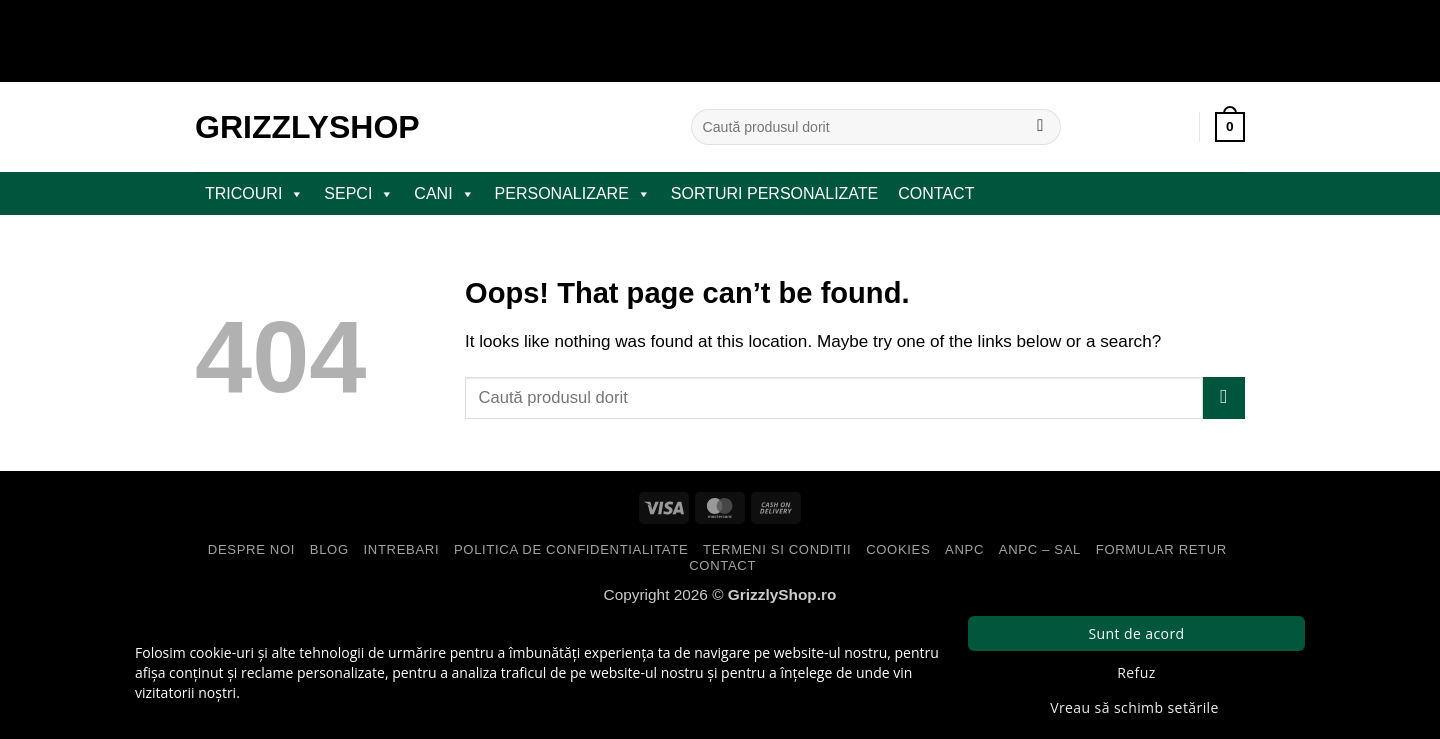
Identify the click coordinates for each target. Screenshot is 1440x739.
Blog (329, 549)
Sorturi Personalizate (774, 193)
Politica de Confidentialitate (571, 549)
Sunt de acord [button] (1136, 633)
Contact (936, 193)
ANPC (964, 549)
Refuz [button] (1136, 672)
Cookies (898, 549)
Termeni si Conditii (777, 549)
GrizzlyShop (307, 127)
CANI (444, 194)
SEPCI (359, 194)
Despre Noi (251, 549)
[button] (1230, 127)
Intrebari (402, 549)
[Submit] (1040, 127)
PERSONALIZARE (573, 194)
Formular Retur (1161, 549)
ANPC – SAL (1040, 549)
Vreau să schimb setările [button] (1134, 707)
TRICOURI (254, 194)
